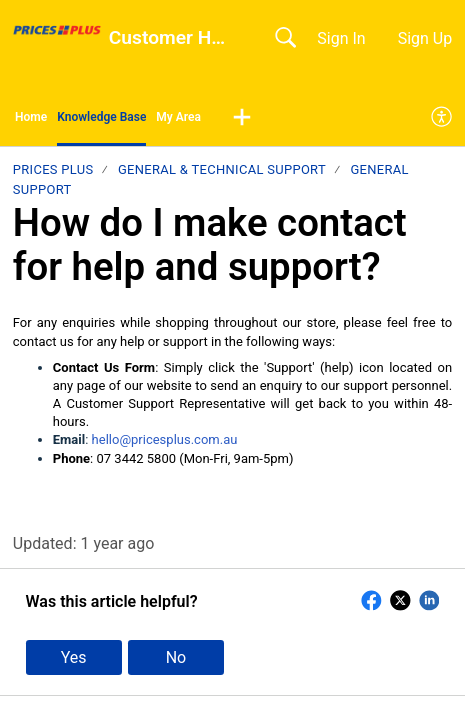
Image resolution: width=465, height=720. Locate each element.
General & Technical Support (222, 169)
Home (31, 117)
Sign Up (425, 38)
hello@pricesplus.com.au (165, 439)
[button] (242, 118)
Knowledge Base (101, 117)
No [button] (176, 657)
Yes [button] (74, 657)
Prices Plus (53, 169)
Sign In (341, 38)
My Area (178, 117)
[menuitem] (442, 118)
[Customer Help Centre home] (57, 30)
